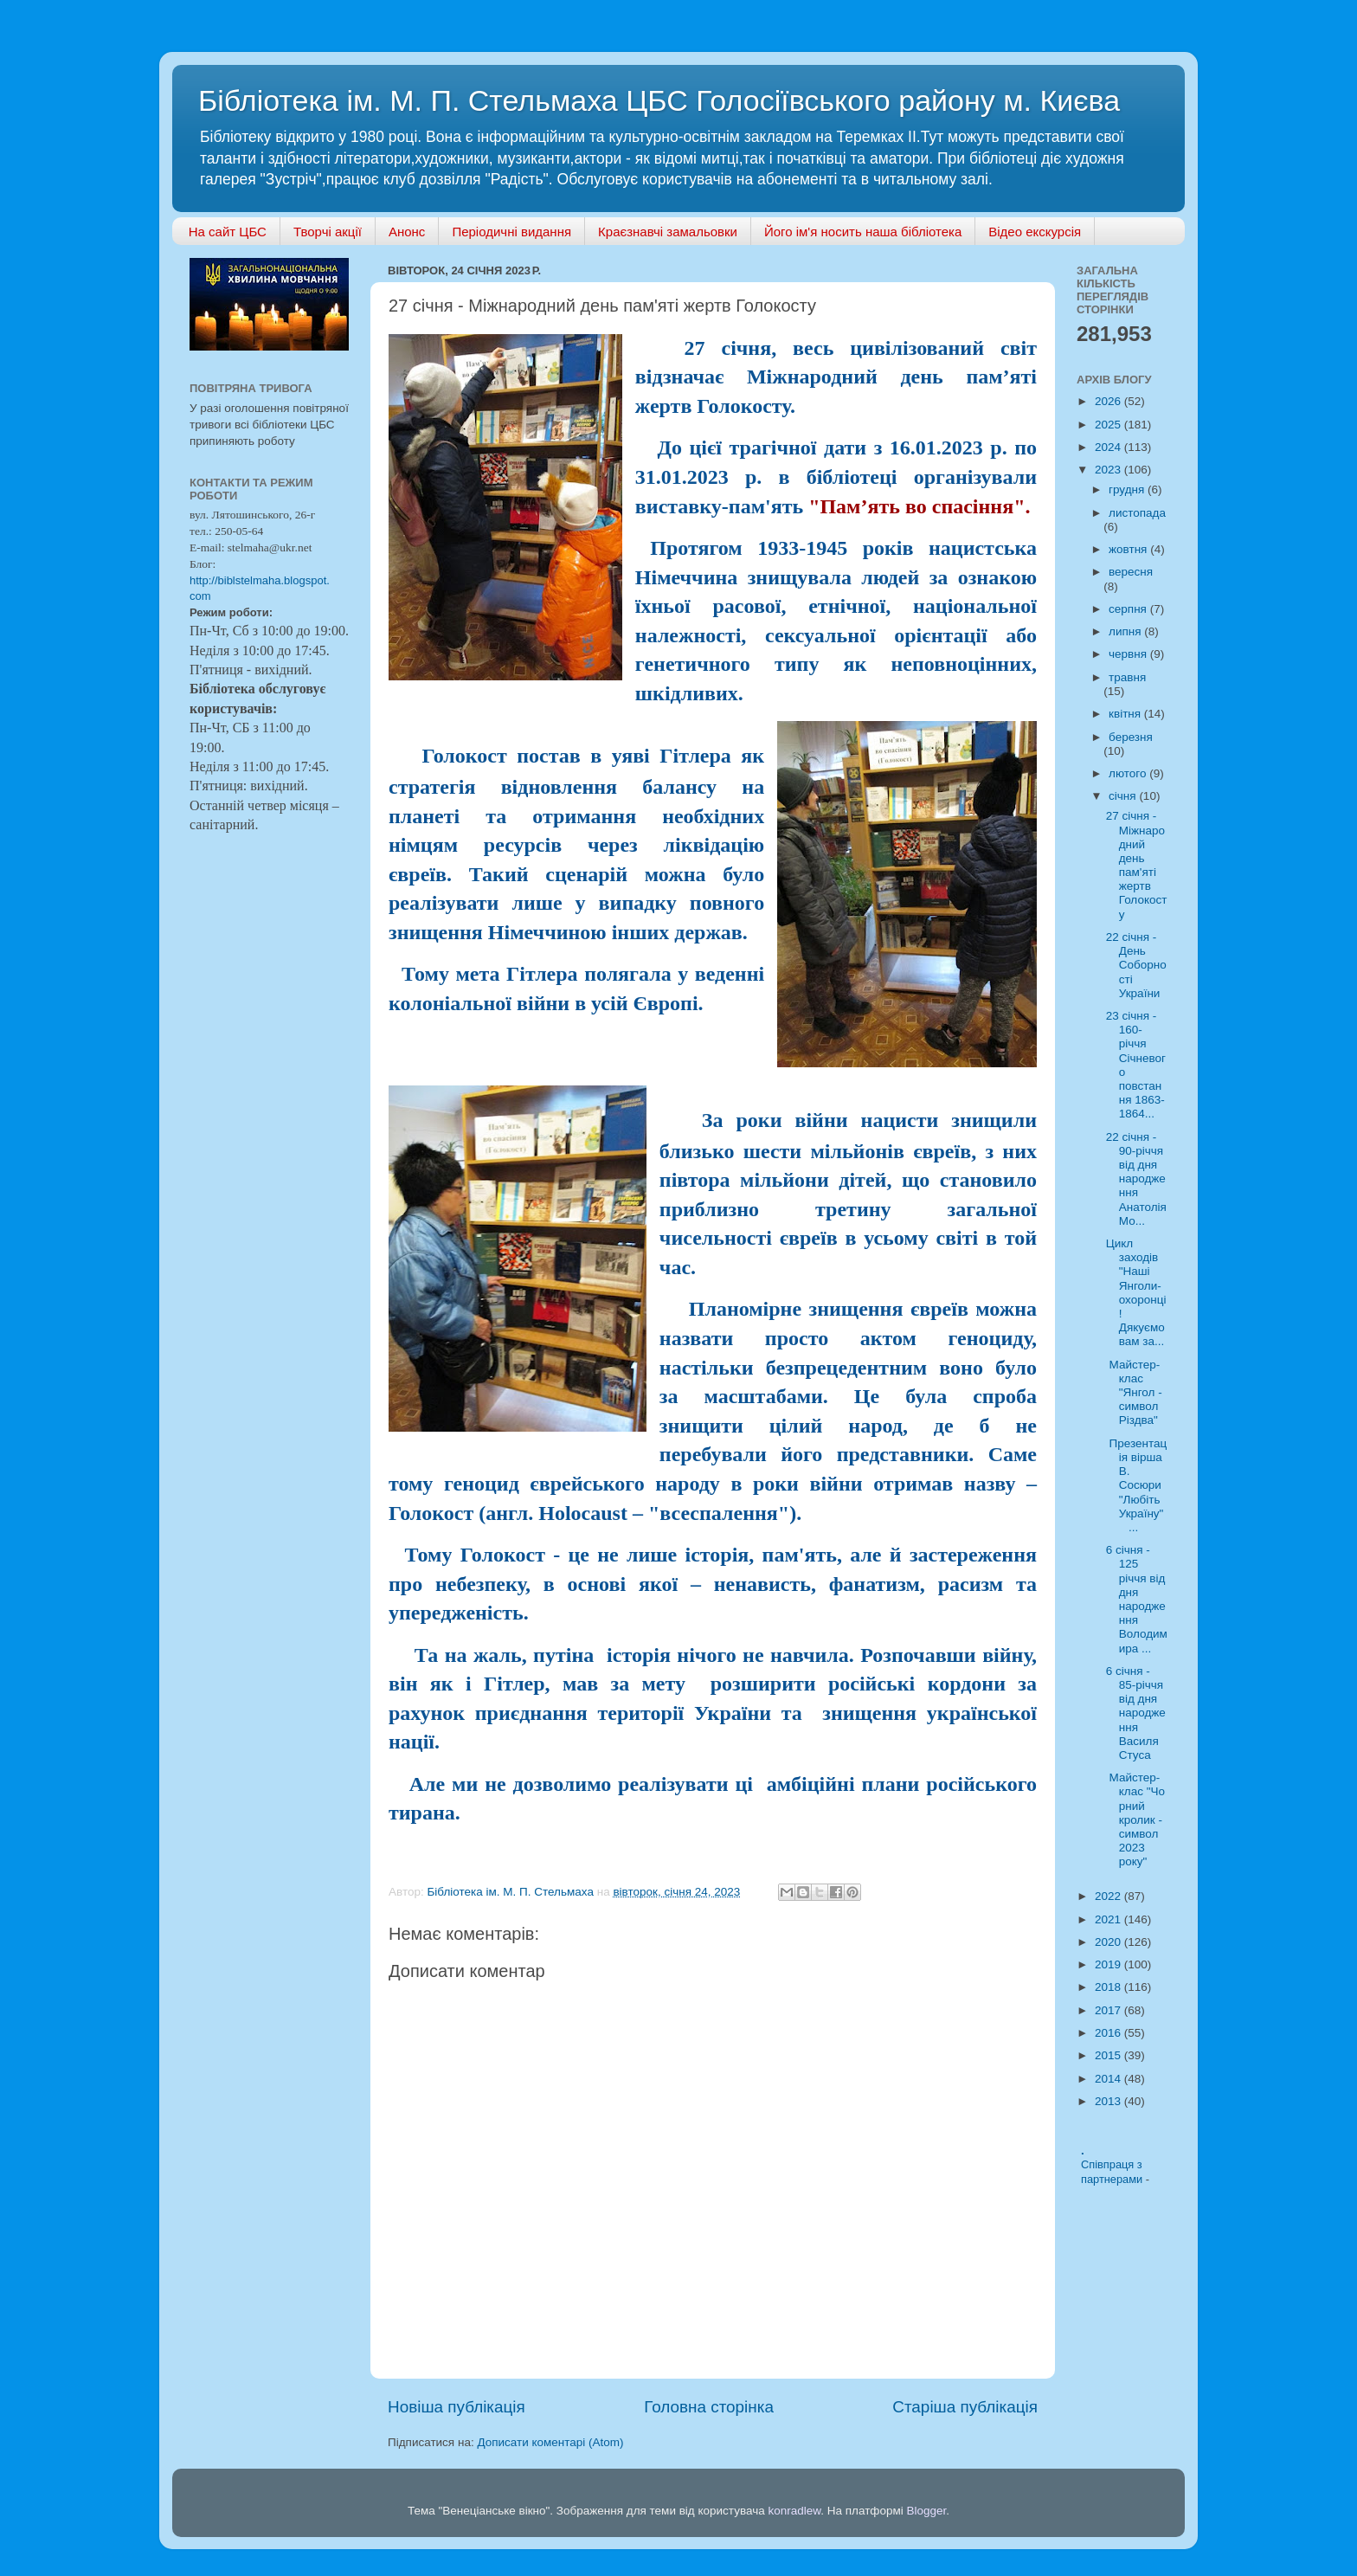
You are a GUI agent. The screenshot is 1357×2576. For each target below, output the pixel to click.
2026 (1109, 401)
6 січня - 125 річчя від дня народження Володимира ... (1136, 1598)
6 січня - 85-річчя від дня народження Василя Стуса (1136, 1713)
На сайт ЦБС (228, 231)
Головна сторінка (709, 2407)
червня (1129, 653)
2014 (1109, 2078)
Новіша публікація (456, 2407)
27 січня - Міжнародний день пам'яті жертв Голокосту (1136, 864)
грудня (1128, 489)
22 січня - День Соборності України (1136, 965)
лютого (1129, 773)
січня (1124, 795)
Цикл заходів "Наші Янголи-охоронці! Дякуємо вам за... (1136, 1292)
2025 (1109, 424)
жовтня (1129, 549)
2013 (1109, 2101)
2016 (1109, 2032)
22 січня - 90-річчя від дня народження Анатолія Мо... (1136, 1178)
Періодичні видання (511, 231)
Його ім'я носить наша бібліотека (862, 231)
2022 (1109, 1896)
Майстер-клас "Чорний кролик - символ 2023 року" (1135, 1819)
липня (1126, 631)
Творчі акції (327, 231)
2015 (1109, 2055)
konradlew (794, 2510)
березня (1131, 737)
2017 (1109, 2010)
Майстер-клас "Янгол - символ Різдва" (1134, 1392)
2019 (1109, 1964)
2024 (1109, 447)
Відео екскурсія (1034, 231)
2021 (1109, 1919)
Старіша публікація (965, 2407)
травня (1127, 677)
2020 (1109, 1941)
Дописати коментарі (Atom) (550, 2442)
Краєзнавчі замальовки (667, 231)
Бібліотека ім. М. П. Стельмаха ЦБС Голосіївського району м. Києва (659, 100)
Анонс (407, 231)
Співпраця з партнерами (1113, 2172)
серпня (1129, 608)
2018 (1109, 1986)
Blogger (927, 2510)
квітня (1126, 713)
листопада (1137, 512)
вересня (1131, 571)
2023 (1109, 469)
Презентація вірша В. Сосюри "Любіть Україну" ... (1136, 1485)
